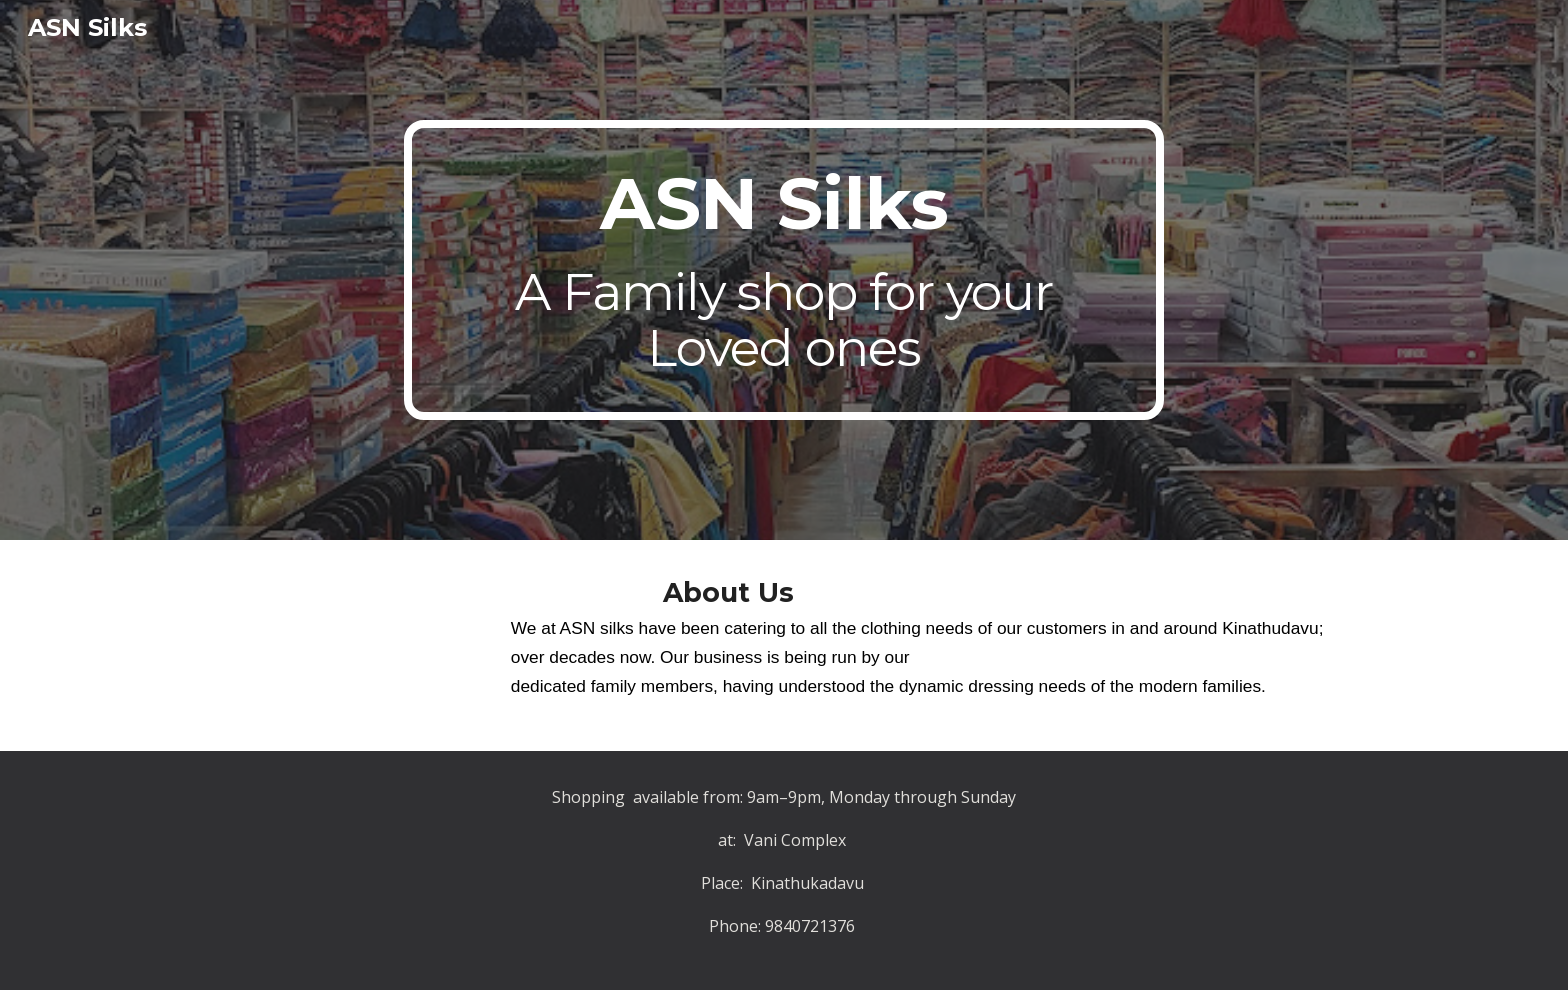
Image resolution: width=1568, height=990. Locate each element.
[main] (784, 270)
